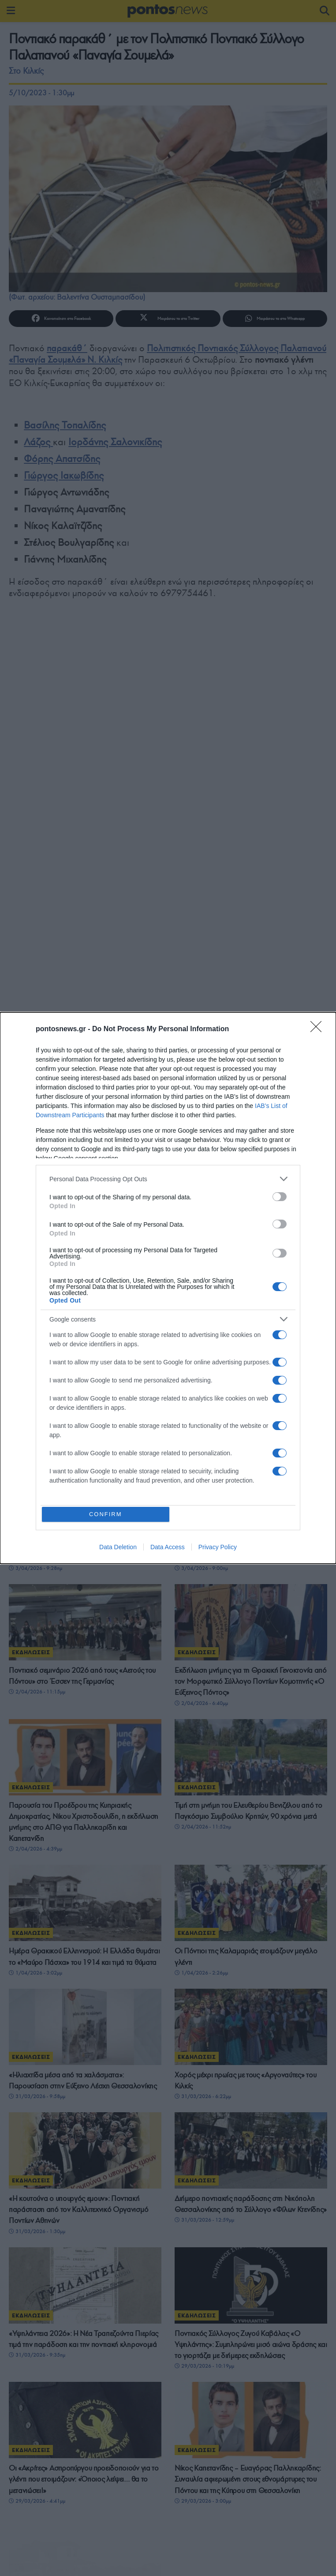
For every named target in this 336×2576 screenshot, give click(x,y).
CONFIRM (107, 1514)
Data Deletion (118, 1548)
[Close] (318, 1028)
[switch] (280, 1195)
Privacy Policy (217, 1548)
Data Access (167, 1548)
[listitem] (168, 1177)
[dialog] (168, 1288)
